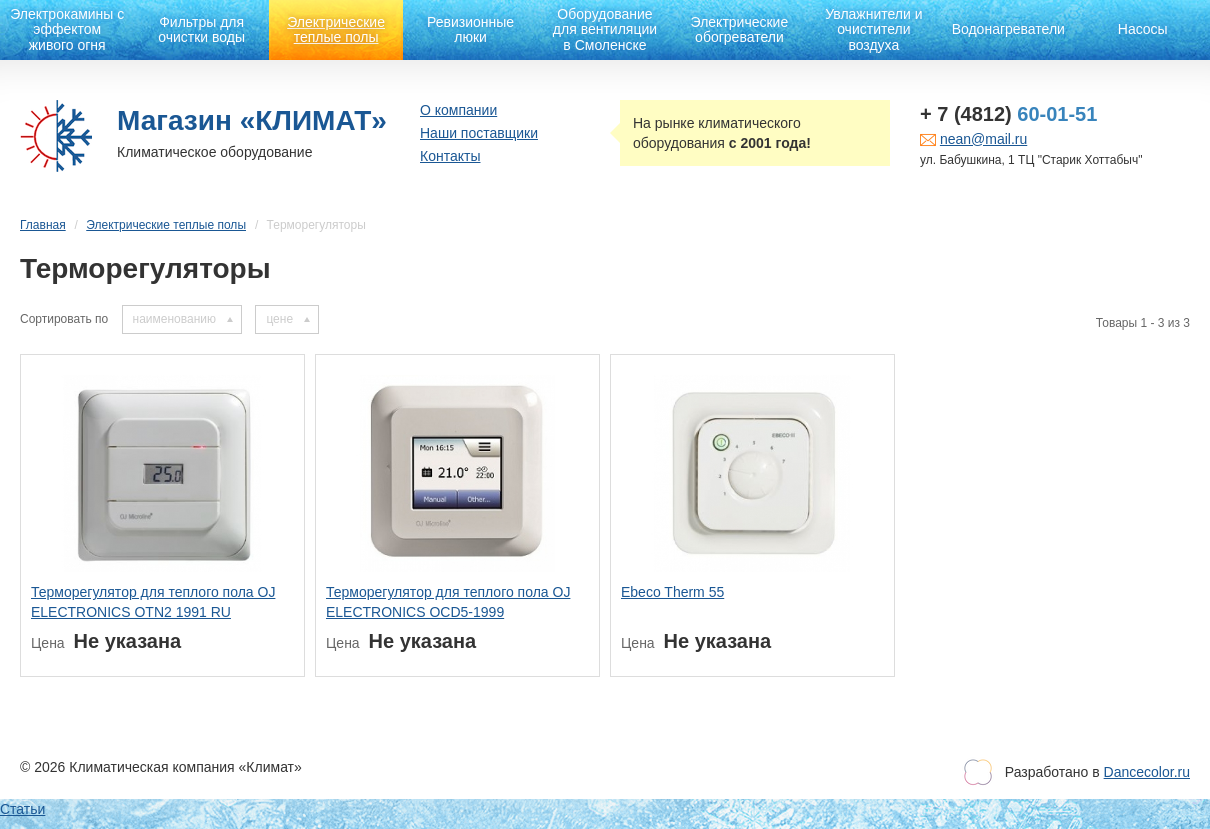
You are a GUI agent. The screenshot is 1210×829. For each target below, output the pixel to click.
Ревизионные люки (470, 29)
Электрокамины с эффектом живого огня (67, 29)
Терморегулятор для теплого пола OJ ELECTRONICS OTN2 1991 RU (153, 602)
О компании (458, 110)
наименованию (174, 319)
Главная (43, 225)
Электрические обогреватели (740, 29)
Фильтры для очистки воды (201, 29)
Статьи (22, 809)
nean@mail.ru (983, 139)
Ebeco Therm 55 (672, 592)
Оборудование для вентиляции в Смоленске (605, 29)
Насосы (1143, 29)
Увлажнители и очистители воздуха (873, 29)
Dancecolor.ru (1147, 772)
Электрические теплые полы (336, 29)
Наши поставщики (479, 133)
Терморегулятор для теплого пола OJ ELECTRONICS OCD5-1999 (448, 602)
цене (279, 319)
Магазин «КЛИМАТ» (252, 120)
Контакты (450, 156)
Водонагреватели (1008, 29)
